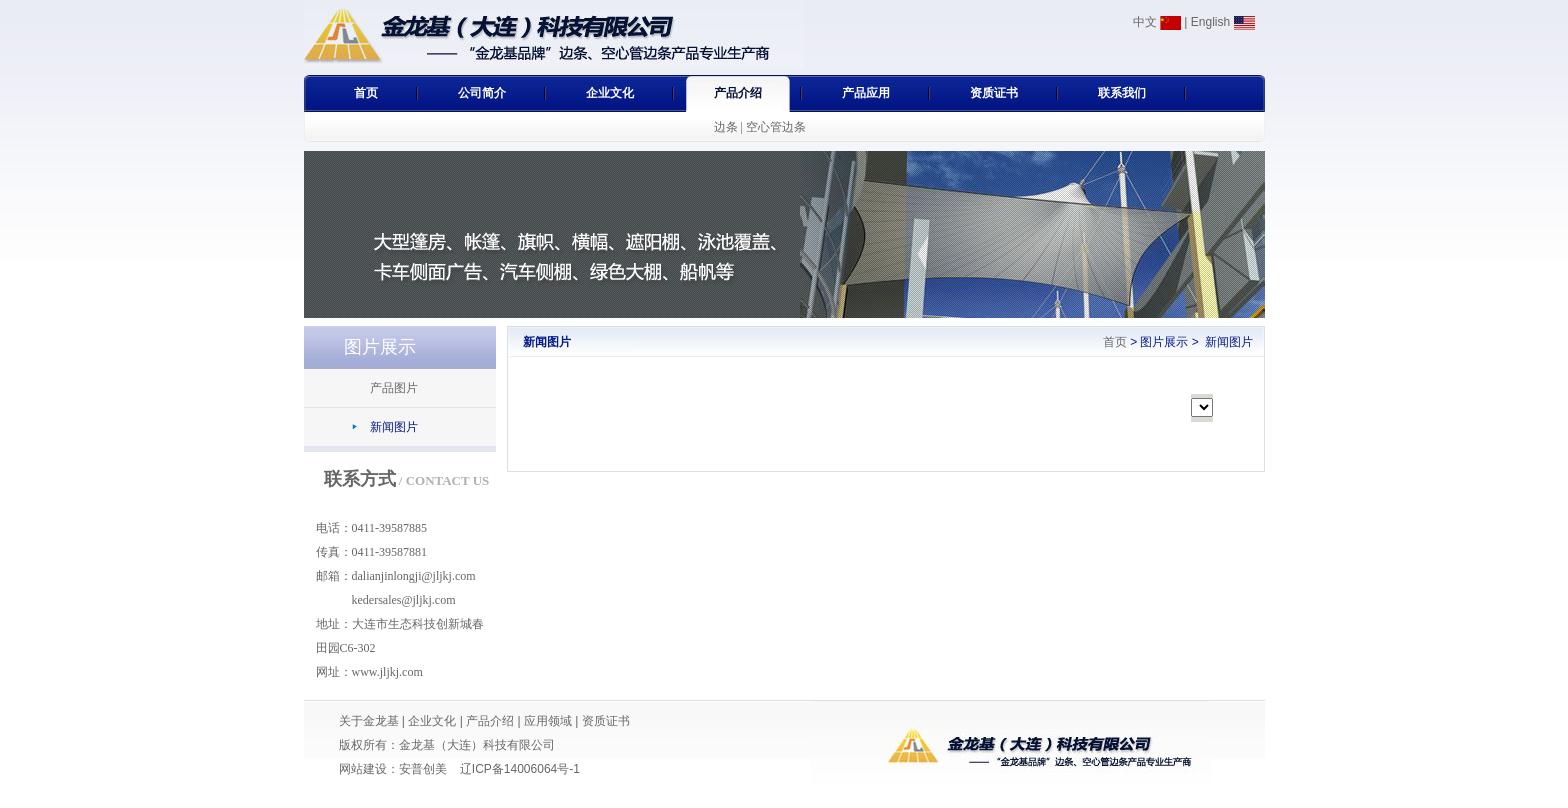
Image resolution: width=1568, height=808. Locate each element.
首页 (366, 93)
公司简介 (482, 93)
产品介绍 (738, 93)
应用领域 (548, 721)
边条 (726, 127)
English (1223, 22)
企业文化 (610, 93)
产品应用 (866, 93)
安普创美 (423, 769)
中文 (1157, 22)
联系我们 (1122, 93)
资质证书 (994, 93)
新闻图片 (394, 427)
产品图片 (394, 388)
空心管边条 (776, 127)
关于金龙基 (369, 721)
